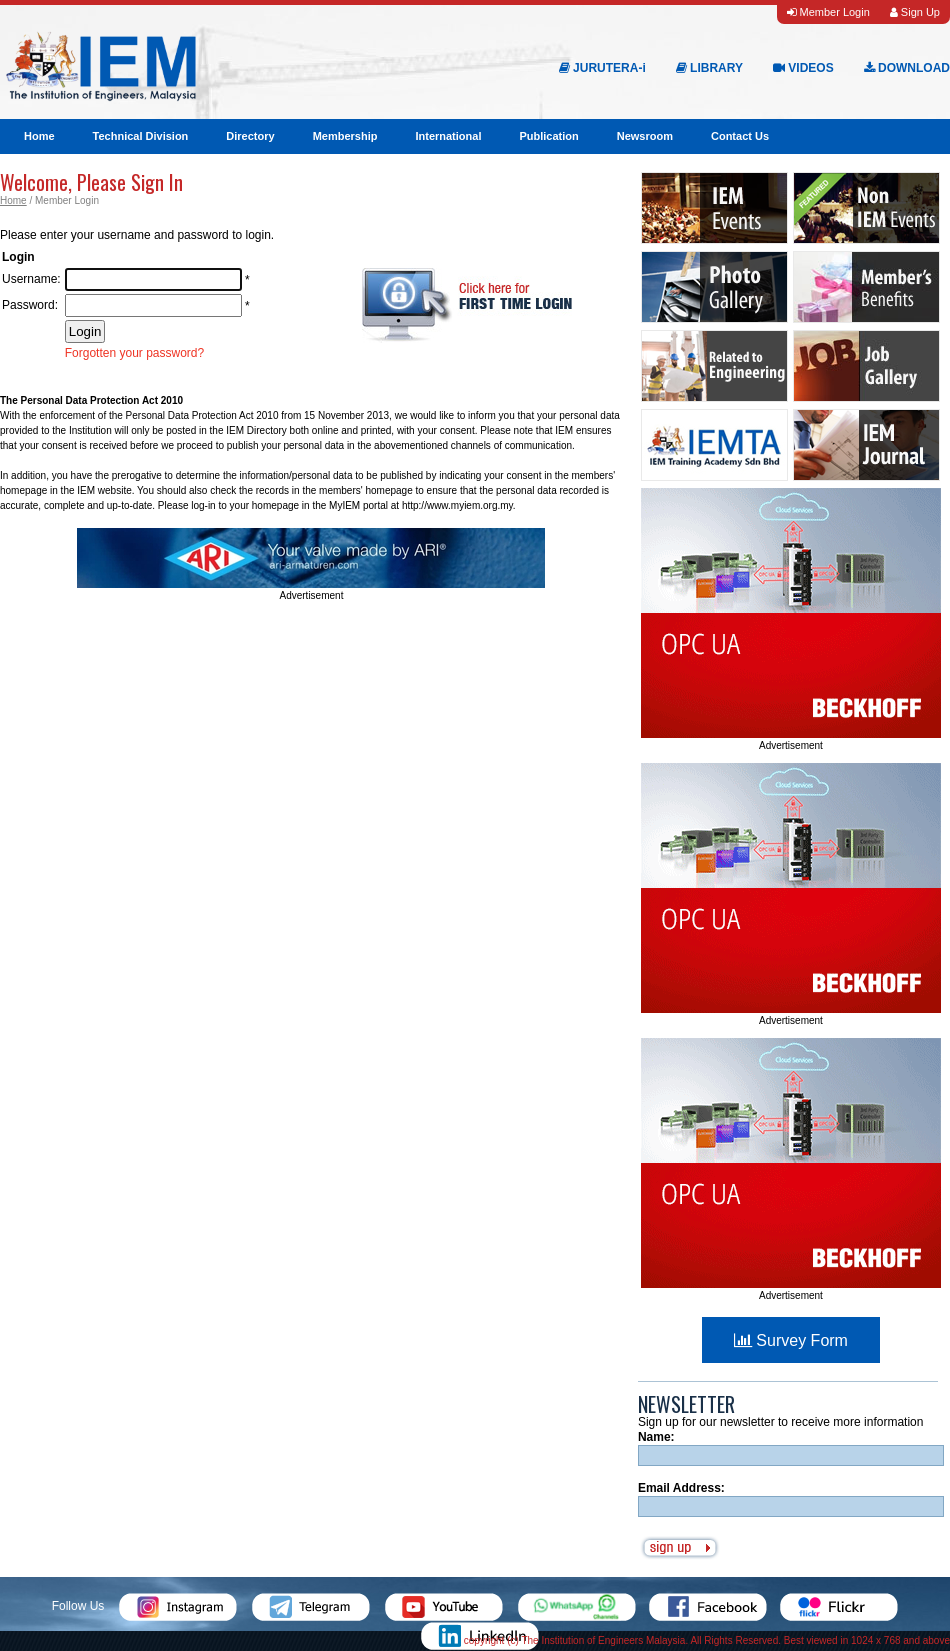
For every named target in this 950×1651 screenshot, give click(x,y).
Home (39, 136)
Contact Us (740, 136)
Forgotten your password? (134, 353)
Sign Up (915, 12)
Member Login (828, 12)
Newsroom (645, 136)
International (448, 136)
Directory (250, 136)
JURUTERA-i (602, 68)
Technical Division (141, 136)
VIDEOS (803, 68)
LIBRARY (709, 68)
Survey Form (791, 1340)
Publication (548, 136)
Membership (345, 136)
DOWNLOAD (907, 68)
